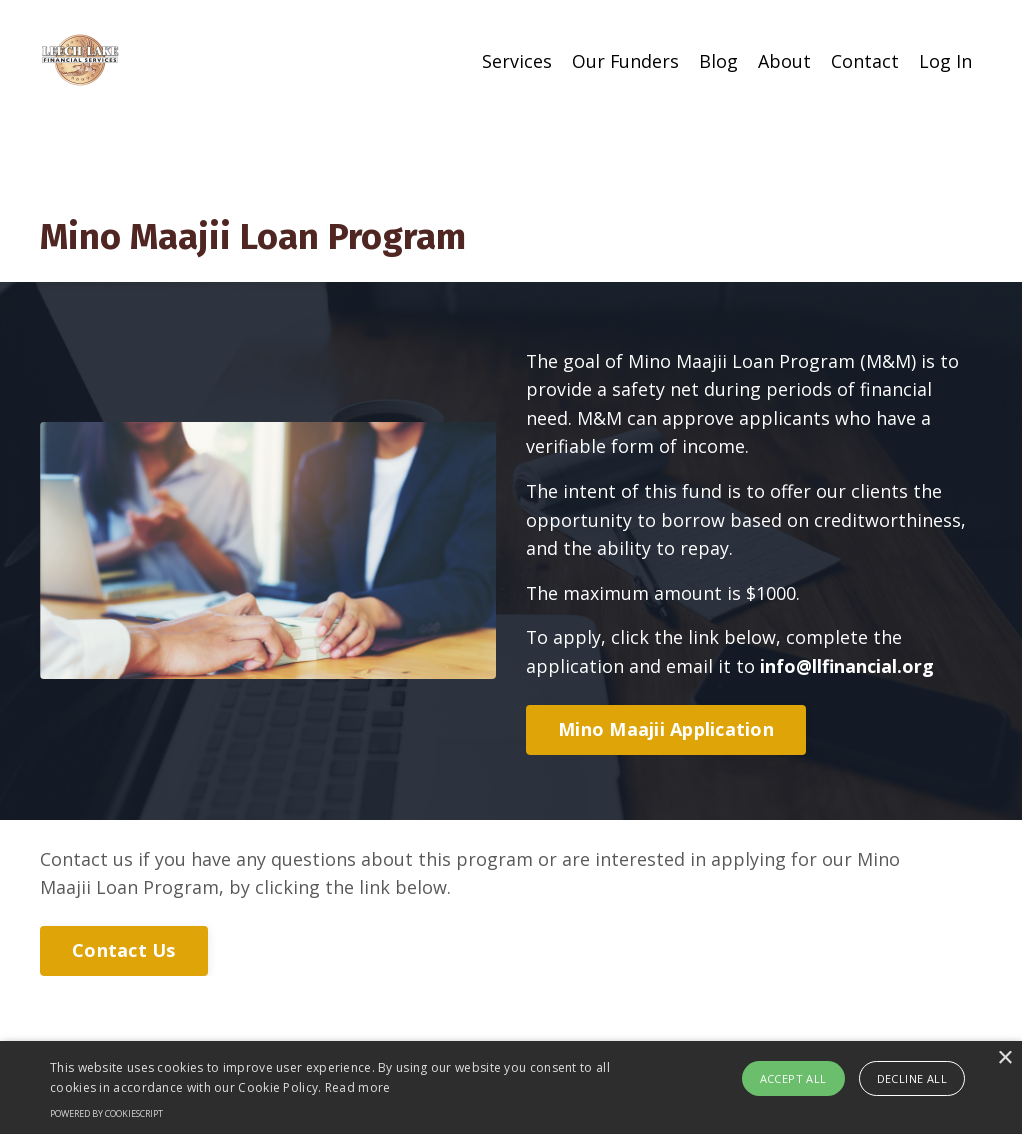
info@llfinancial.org (847, 669)
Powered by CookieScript (106, 1113)
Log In (945, 61)
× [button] (1004, 1058)
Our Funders (625, 61)
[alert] (511, 1087)
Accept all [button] (793, 1078)
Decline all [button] (912, 1078)
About (784, 61)
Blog (718, 61)
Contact (865, 61)
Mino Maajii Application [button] (666, 733)
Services (516, 61)
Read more (358, 1087)
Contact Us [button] (124, 954)
